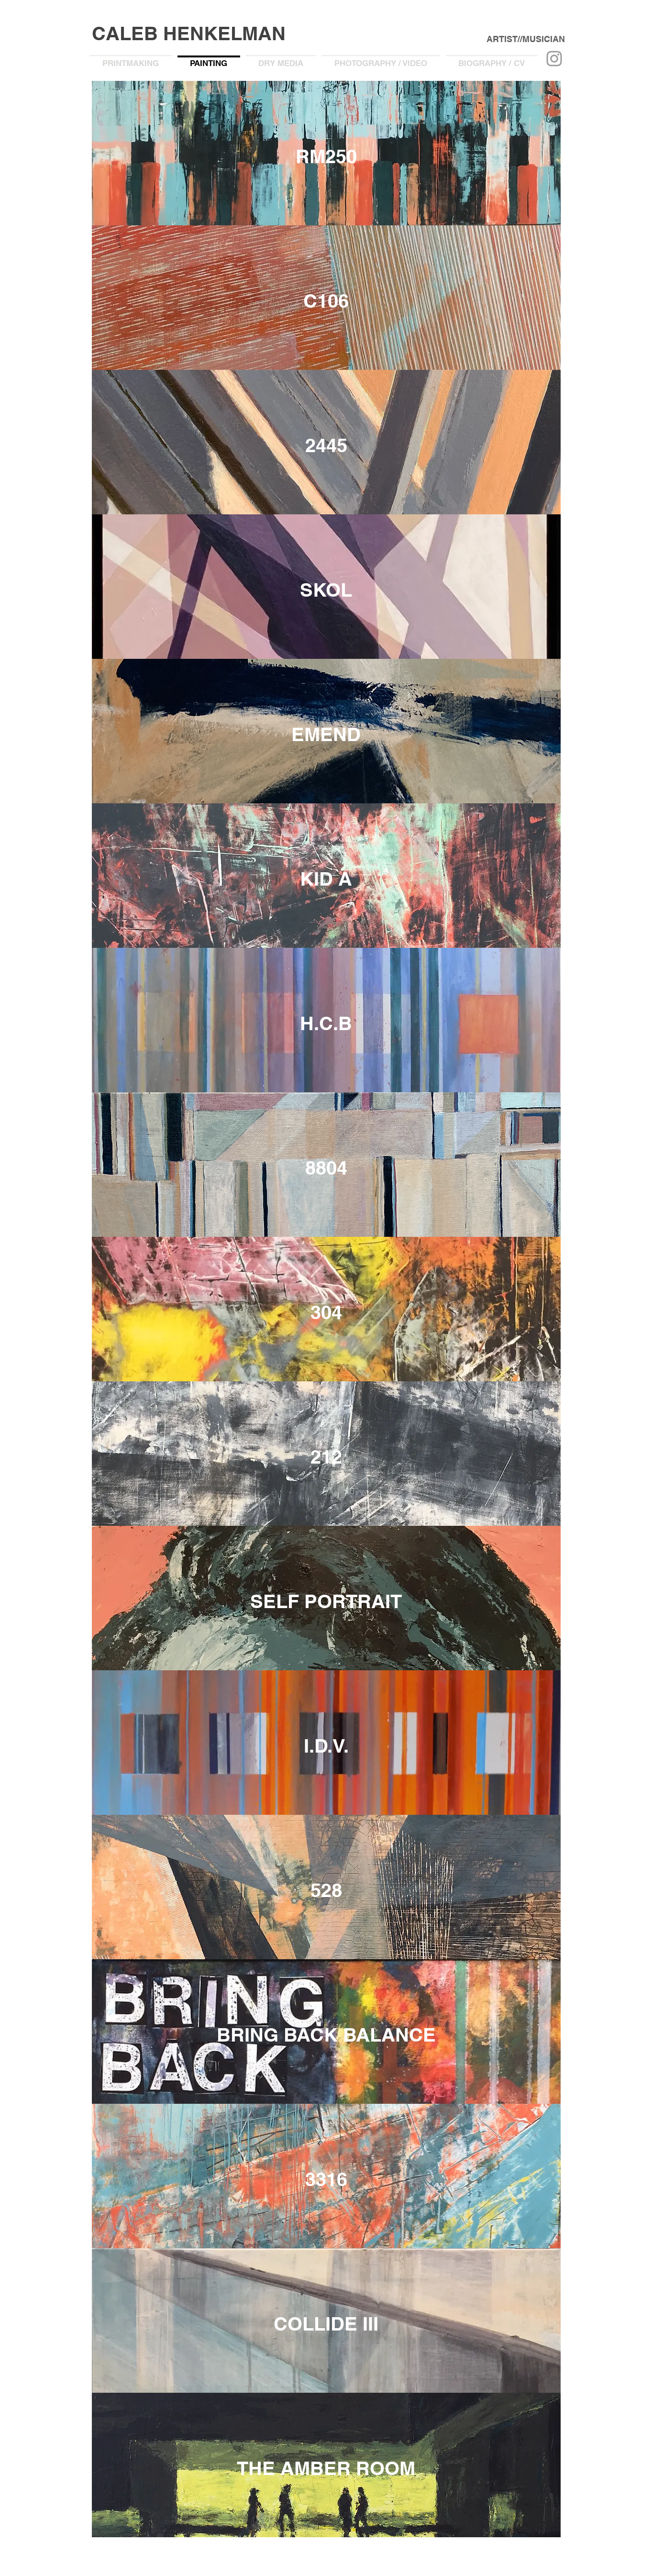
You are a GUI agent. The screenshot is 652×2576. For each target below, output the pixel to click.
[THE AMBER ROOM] (326, 2468)
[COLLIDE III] (326, 2323)
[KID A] (326, 878)
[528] (326, 1890)
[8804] (326, 1167)
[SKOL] (326, 589)
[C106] (326, 300)
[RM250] (326, 156)
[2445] (326, 445)
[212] (326, 1456)
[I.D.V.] (326, 1745)
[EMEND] (326, 734)
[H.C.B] (326, 1023)
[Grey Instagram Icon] (554, 58)
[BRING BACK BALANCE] (326, 2034)
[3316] (326, 2179)
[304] (326, 1312)
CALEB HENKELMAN (189, 33)
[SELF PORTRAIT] (326, 1601)
